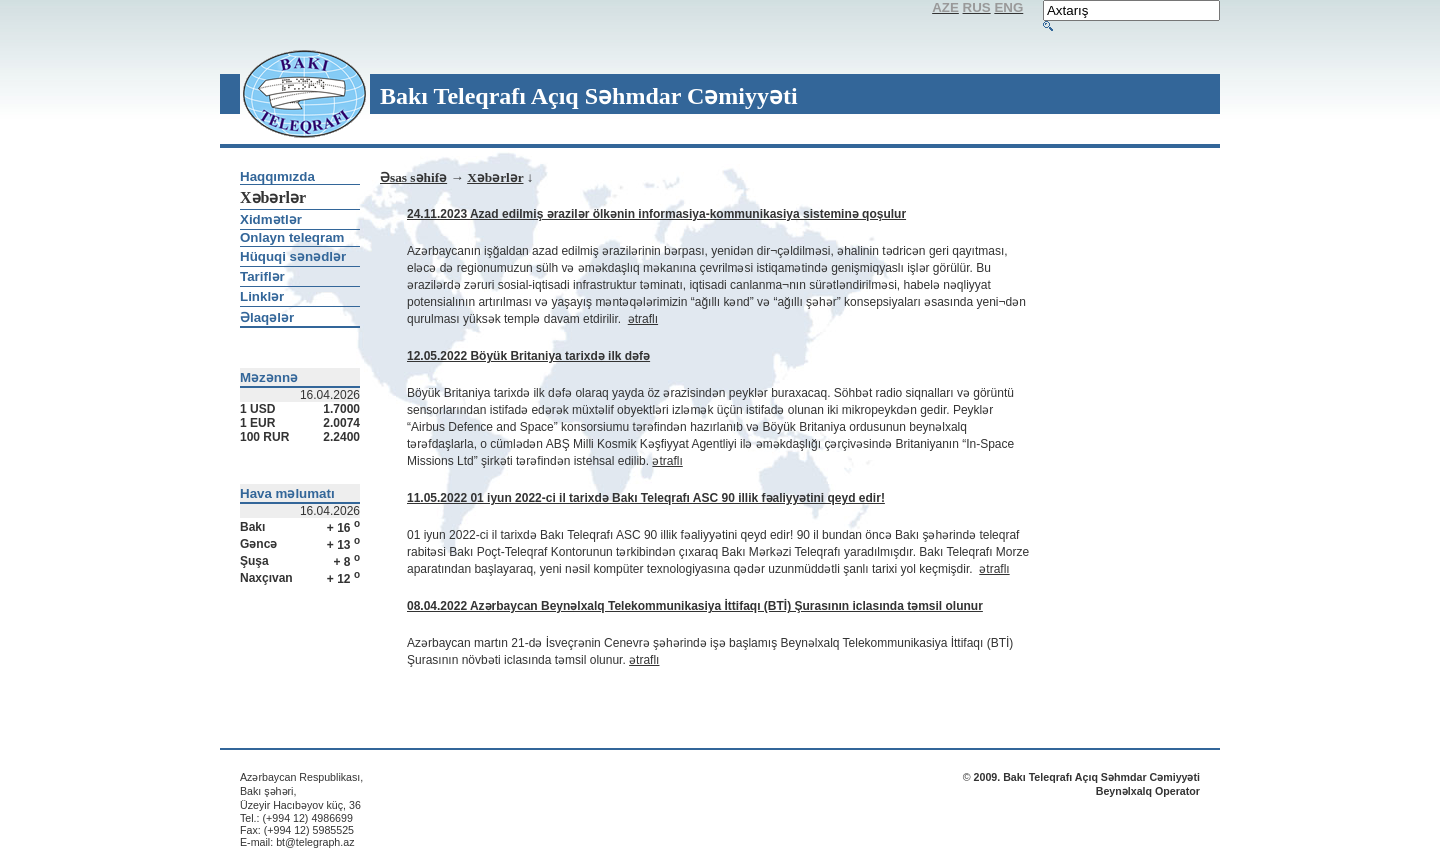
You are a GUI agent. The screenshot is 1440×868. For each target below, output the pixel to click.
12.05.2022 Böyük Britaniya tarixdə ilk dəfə (528, 356)
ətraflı (643, 319)
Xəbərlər (495, 177)
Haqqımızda (277, 176)
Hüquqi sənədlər (293, 256)
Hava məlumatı (287, 493)
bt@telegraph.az (315, 842)
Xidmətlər (271, 219)
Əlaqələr (267, 317)
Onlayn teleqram (292, 237)
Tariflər (262, 276)
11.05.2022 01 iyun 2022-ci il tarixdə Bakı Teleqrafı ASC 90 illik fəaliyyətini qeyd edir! (646, 498)
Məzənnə (269, 377)
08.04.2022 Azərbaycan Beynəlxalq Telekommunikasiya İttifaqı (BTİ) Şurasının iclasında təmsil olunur (695, 606)
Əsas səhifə (413, 177)
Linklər (262, 296)
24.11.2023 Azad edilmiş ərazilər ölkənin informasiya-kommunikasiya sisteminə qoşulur (656, 214)
